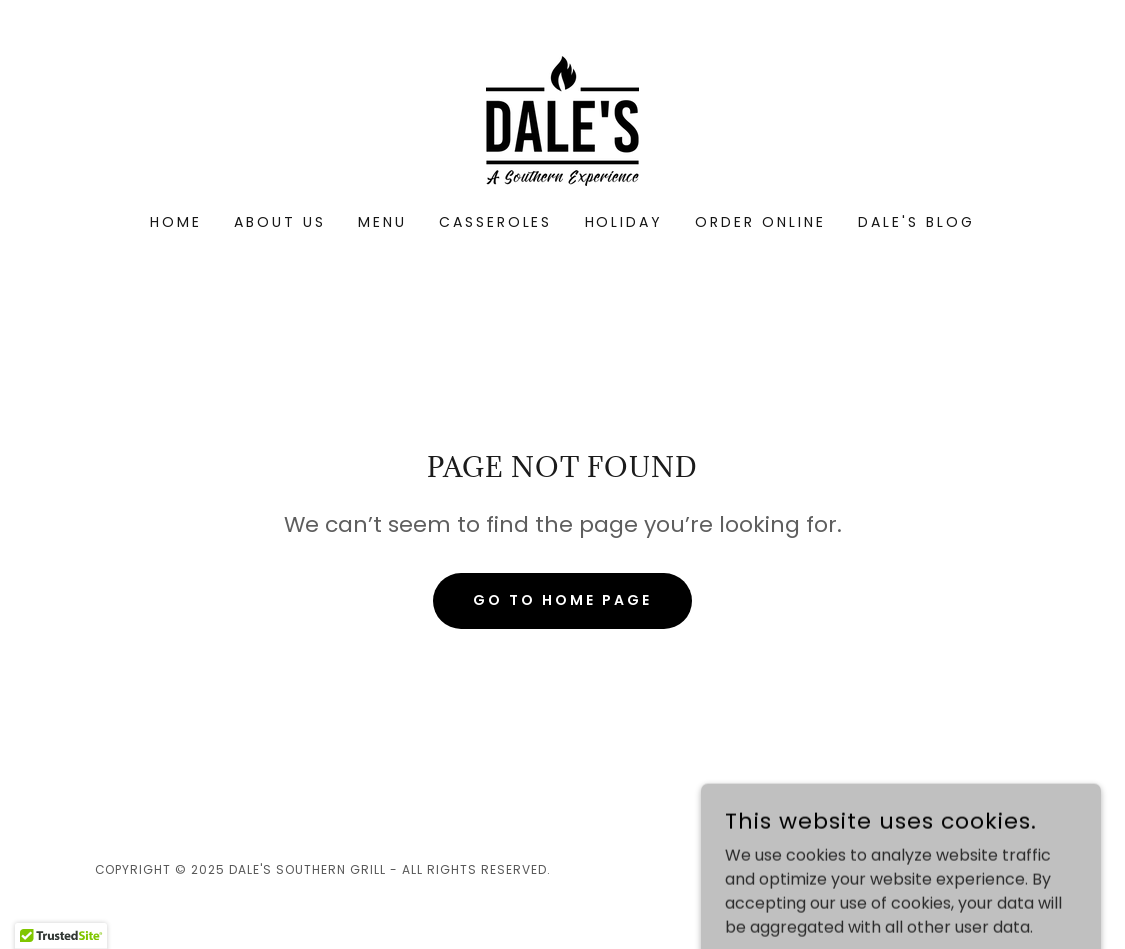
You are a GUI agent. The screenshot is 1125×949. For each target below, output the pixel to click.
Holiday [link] (624, 222)
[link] (562, 119)
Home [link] (176, 222)
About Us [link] (280, 222)
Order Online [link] (760, 222)
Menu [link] (382, 222)
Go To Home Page (562, 600)
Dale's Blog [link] (916, 222)
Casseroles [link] (496, 222)
